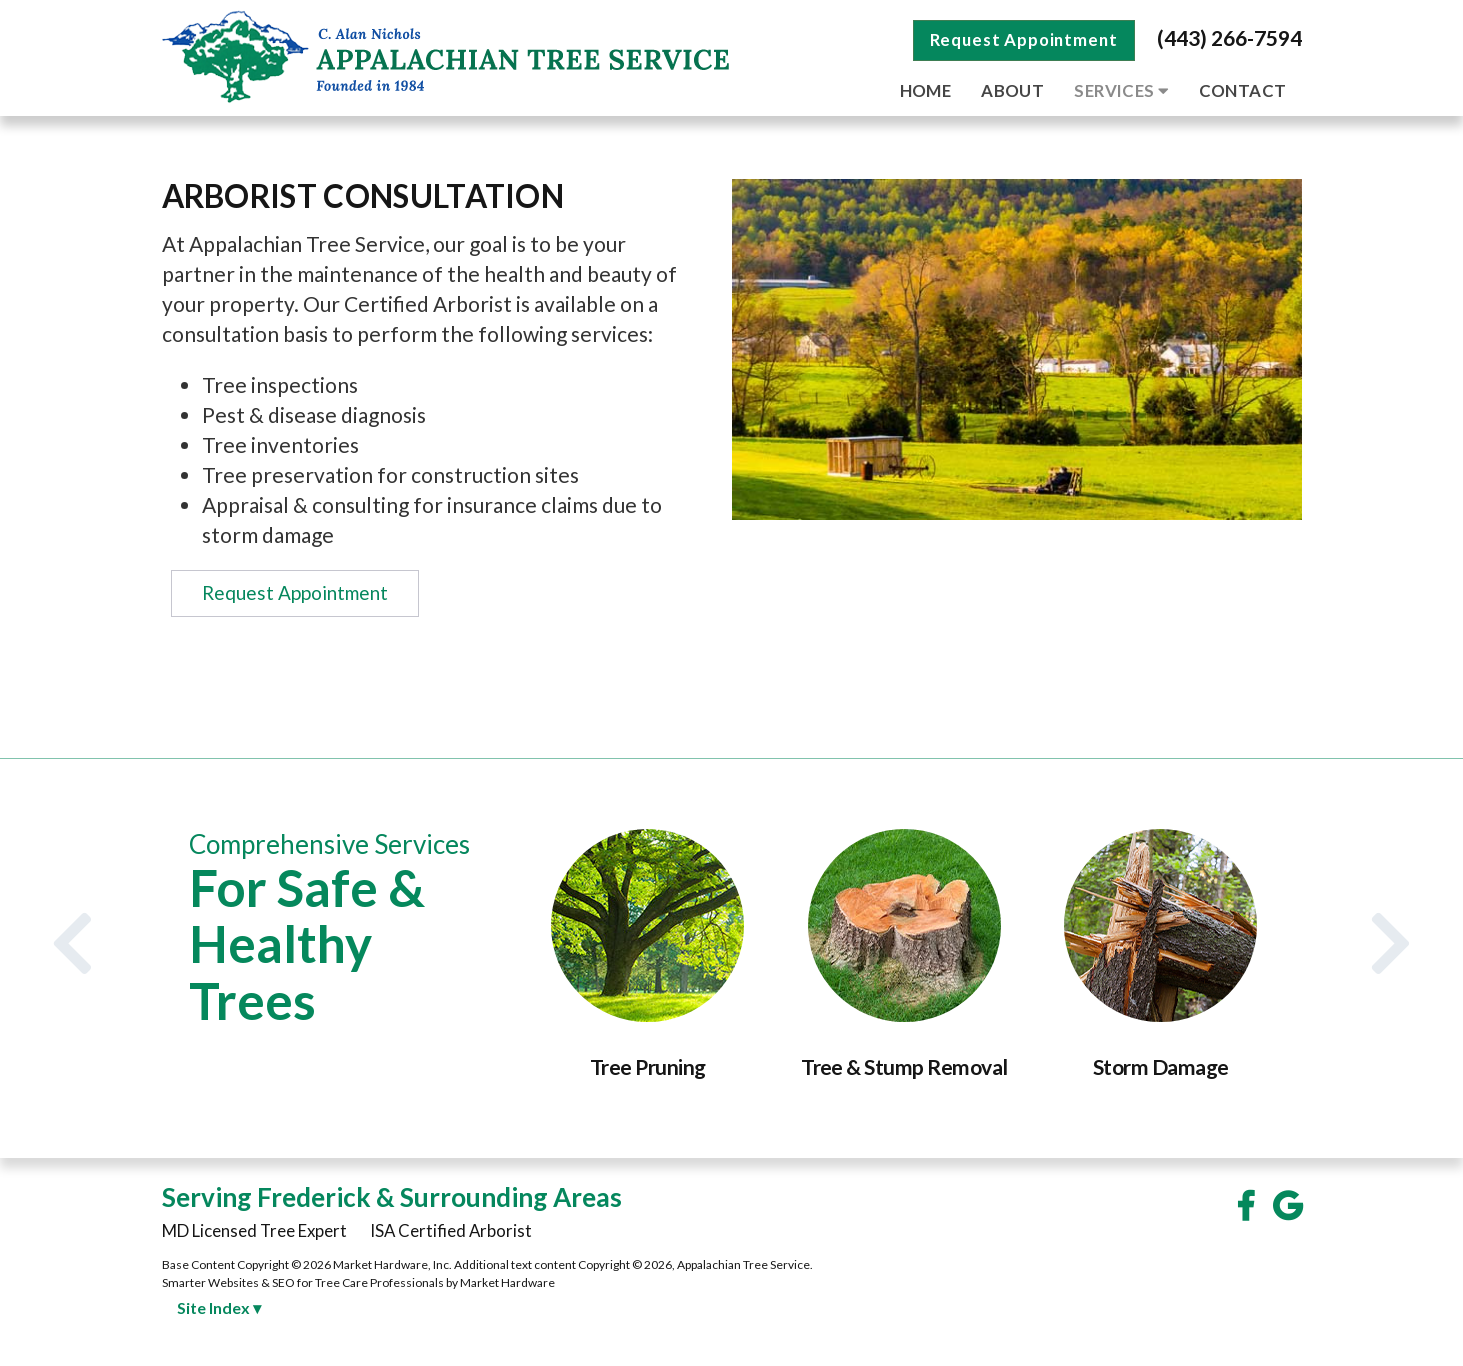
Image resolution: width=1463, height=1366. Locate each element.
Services (1121, 90)
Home (926, 90)
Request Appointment (1024, 39)
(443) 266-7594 (1229, 37)
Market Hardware (507, 1282)
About (1012, 90)
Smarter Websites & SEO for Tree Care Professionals (303, 1282)
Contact (1243, 90)
